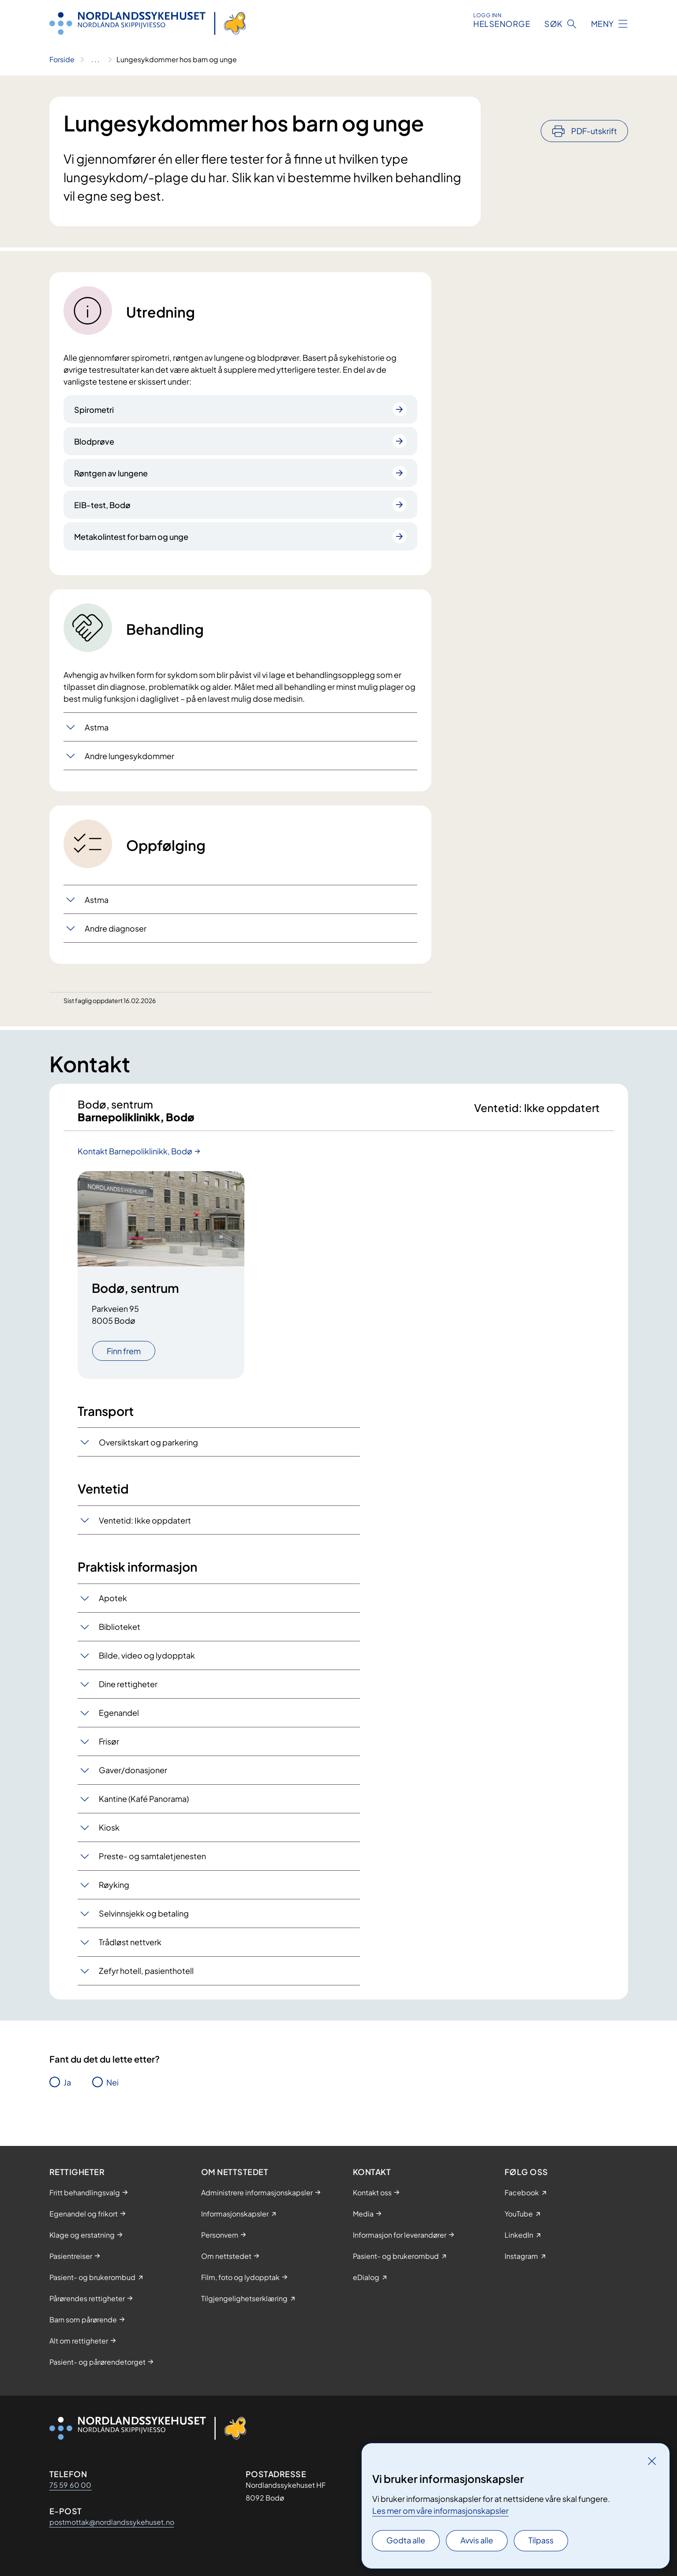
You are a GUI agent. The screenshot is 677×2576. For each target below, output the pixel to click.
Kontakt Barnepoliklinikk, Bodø (135, 1159)
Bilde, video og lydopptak (147, 1664)
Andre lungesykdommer (129, 756)
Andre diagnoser (115, 928)
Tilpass (541, 2540)
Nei (112, 2091)
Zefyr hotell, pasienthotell (146, 1979)
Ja (67, 2091)
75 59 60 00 (70, 2485)
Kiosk (109, 1836)
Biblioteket (119, 1635)
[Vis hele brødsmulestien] (95, 59)
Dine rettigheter (128, 1692)
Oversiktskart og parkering (148, 1450)
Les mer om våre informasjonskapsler (440, 2510)
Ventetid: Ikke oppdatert (145, 1529)
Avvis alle (476, 2540)
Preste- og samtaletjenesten (152, 1864)
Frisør (109, 1750)
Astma (96, 727)
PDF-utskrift (594, 107)
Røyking (114, 1893)
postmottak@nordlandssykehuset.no (111, 2522)
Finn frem (124, 1359)
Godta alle (405, 2540)
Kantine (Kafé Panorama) (144, 1807)
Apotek (113, 1606)
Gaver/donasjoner (133, 1778)
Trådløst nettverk (130, 1950)
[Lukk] (652, 2461)
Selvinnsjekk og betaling (144, 1922)
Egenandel (119, 1721)
